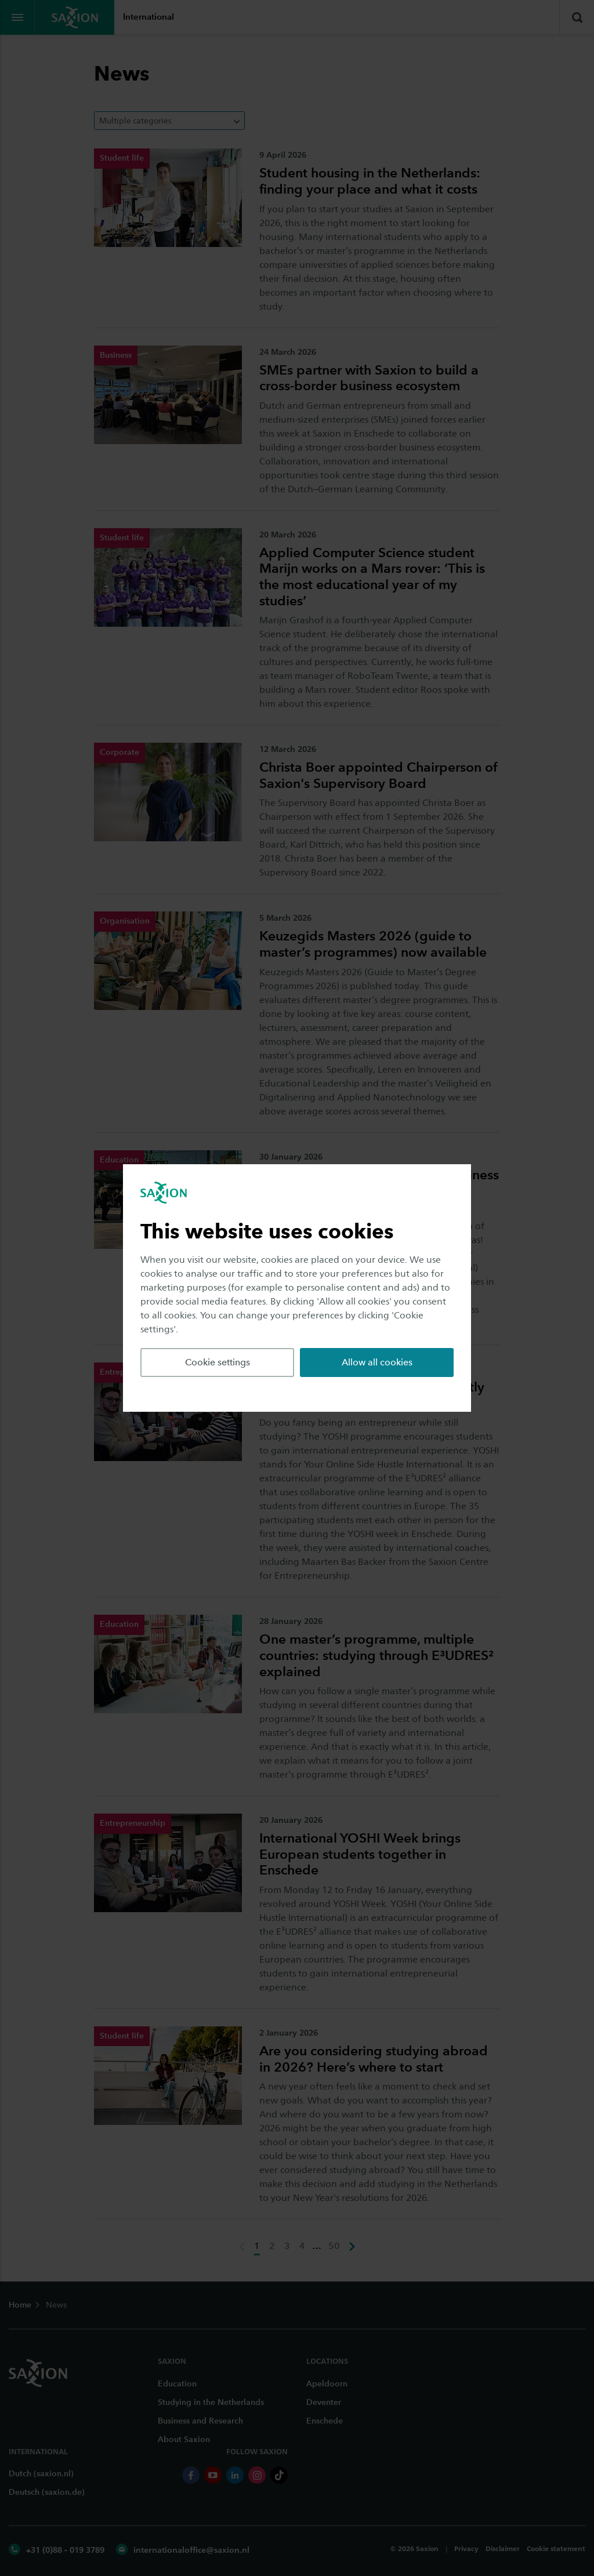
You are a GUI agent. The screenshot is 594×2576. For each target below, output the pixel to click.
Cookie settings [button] (217, 1362)
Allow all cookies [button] (377, 1362)
